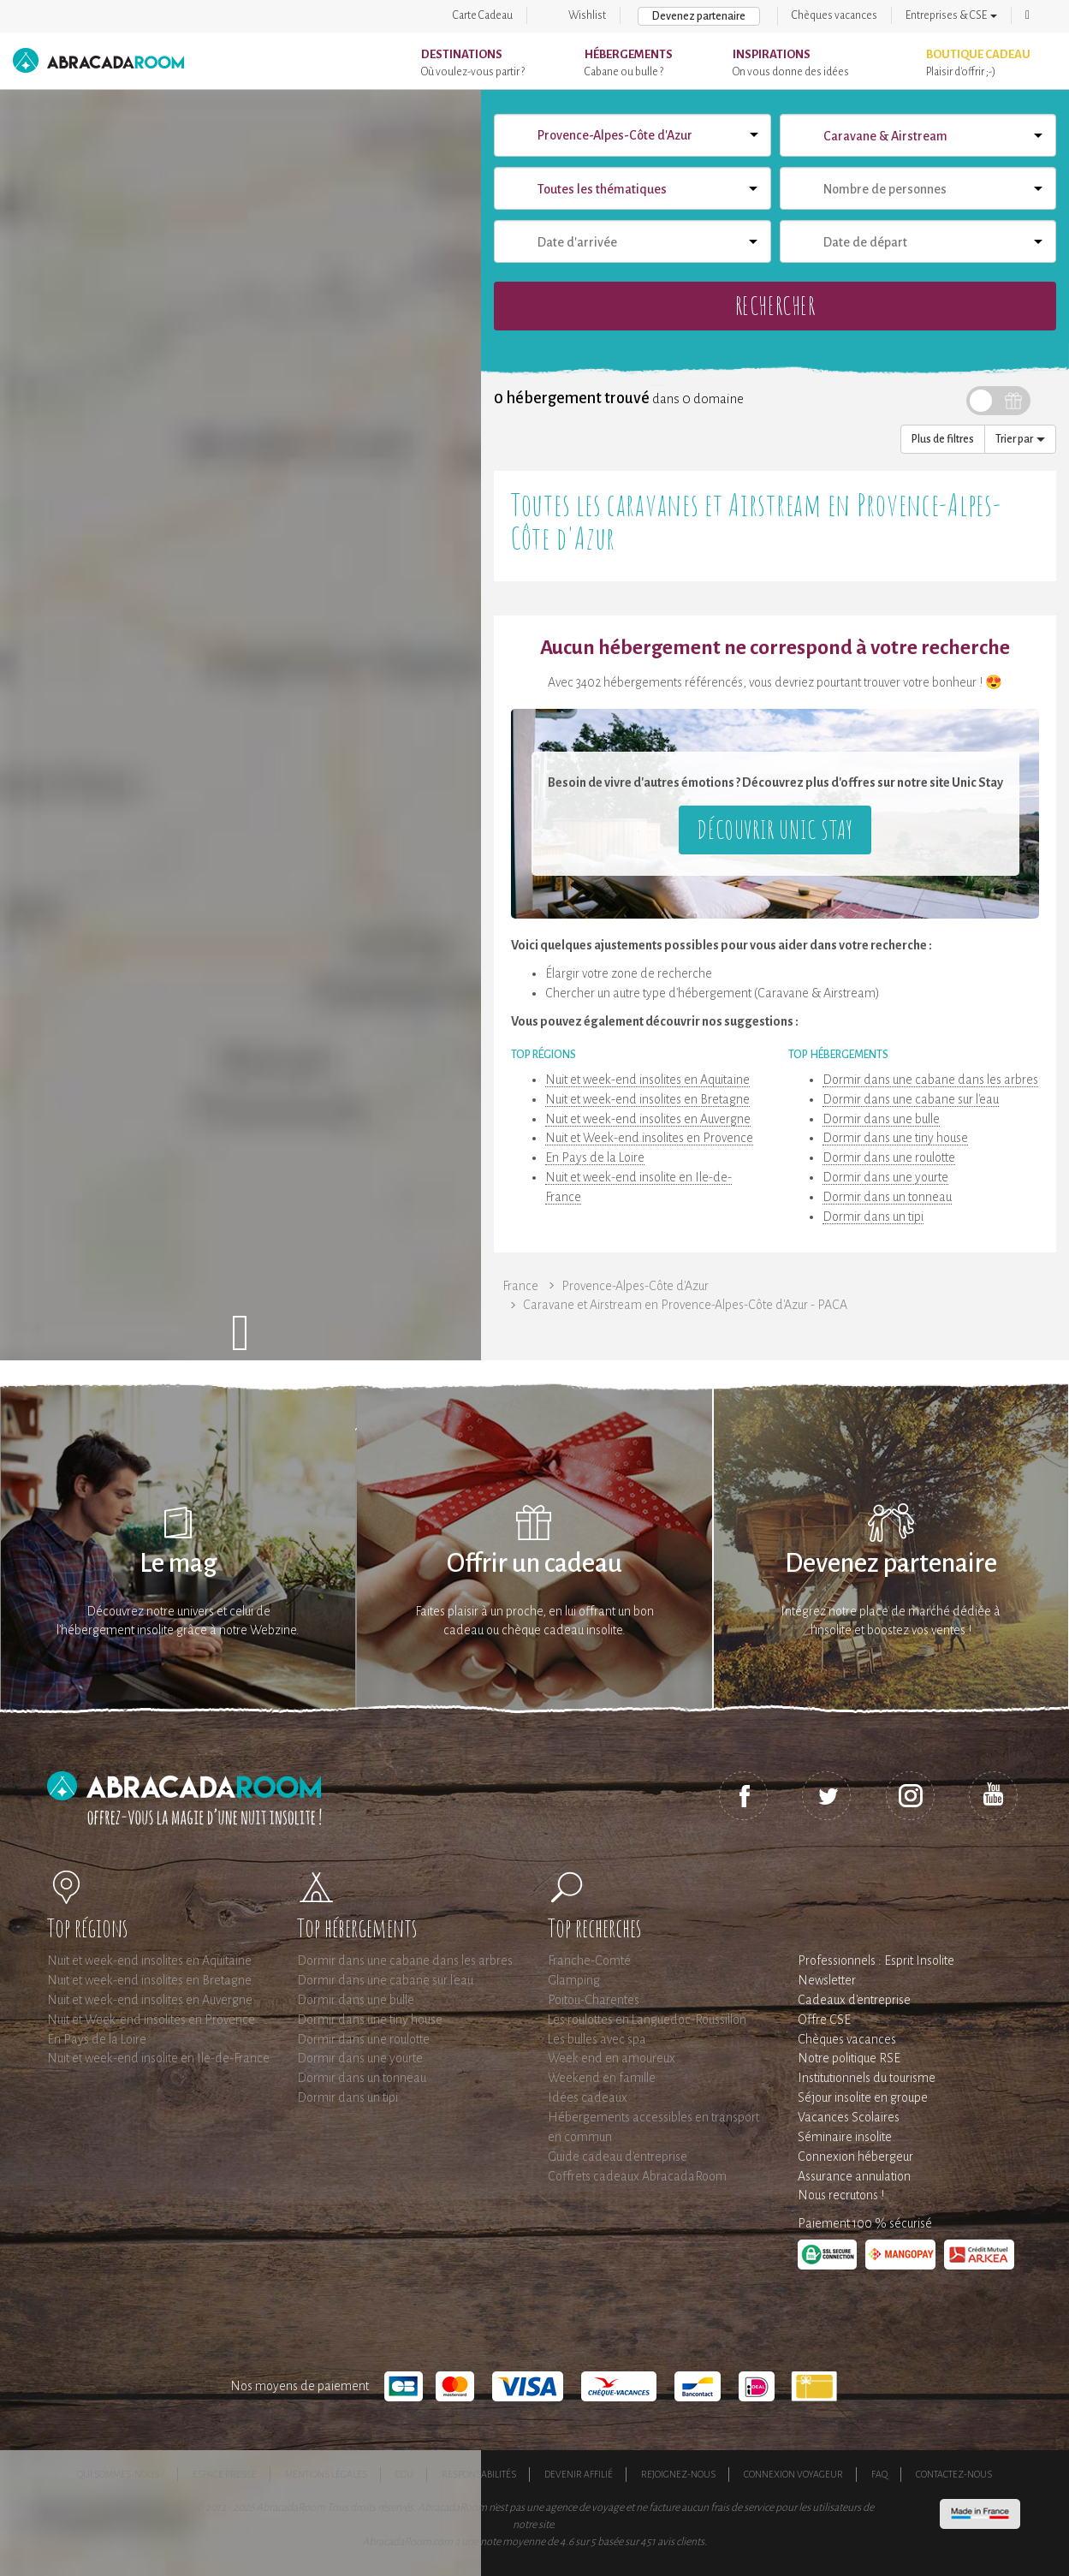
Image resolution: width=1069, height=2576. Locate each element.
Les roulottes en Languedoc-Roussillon (647, 2019)
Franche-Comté (589, 1960)
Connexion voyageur (793, 2474)
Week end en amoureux (611, 2058)
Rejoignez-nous (678, 2474)
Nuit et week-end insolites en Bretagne (647, 1099)
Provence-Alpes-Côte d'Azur (635, 1286)
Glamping (574, 1980)
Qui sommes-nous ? (120, 2474)
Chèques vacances (834, 15)
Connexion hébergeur (855, 2156)
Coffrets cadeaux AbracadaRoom (637, 2176)
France (520, 1286)
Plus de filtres (943, 439)
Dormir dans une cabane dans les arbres (930, 1079)
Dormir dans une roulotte (889, 1157)
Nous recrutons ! (841, 2195)
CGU (404, 2474)
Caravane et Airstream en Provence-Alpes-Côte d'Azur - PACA (685, 1305)
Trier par (1020, 439)
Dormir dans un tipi (873, 1216)
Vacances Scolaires (849, 2117)
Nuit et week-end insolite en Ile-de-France (158, 2058)
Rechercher (775, 305)
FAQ (879, 2474)
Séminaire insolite (845, 2137)
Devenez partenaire (698, 16)
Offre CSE (824, 2019)
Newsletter (827, 1980)
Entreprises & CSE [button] (951, 15)
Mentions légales (326, 2474)
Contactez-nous (954, 2474)
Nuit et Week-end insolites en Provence (649, 1138)
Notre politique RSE (849, 2058)
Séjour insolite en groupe (863, 2097)
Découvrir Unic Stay (774, 829)
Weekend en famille (602, 2078)
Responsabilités (479, 2474)
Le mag (178, 1564)
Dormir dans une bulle (881, 1119)
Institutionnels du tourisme (866, 2078)
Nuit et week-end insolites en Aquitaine (647, 1079)
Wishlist (587, 15)
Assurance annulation (854, 2176)
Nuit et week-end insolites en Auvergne (648, 1119)
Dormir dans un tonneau (887, 1197)
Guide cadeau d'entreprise (617, 2156)
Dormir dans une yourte (885, 1177)
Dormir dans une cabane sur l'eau (911, 1099)
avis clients (680, 2542)
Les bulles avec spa (597, 2039)
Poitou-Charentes (593, 2000)
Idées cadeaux (587, 2097)
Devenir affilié (578, 2474)
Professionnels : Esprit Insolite (876, 1960)
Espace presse (225, 2474)
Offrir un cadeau (534, 1564)
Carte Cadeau (483, 15)
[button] (1027, 15)
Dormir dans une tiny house (895, 1138)
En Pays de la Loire (594, 1157)
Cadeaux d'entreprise (854, 2000)
